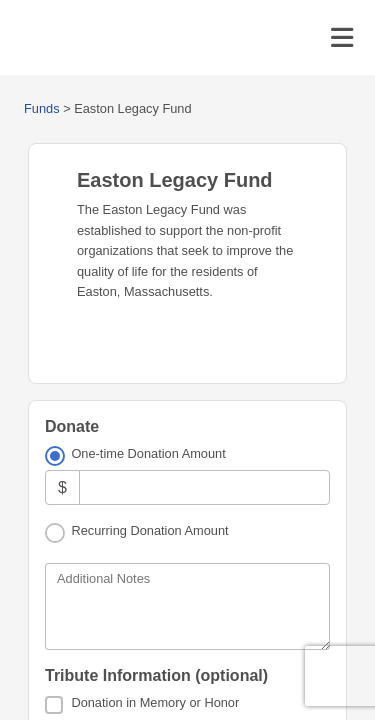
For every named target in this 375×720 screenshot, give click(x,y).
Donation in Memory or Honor (155, 702)
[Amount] (204, 487)
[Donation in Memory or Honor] (54, 705)
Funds (42, 108)
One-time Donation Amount (148, 453)
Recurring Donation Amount (149, 530)
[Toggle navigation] (342, 38)
